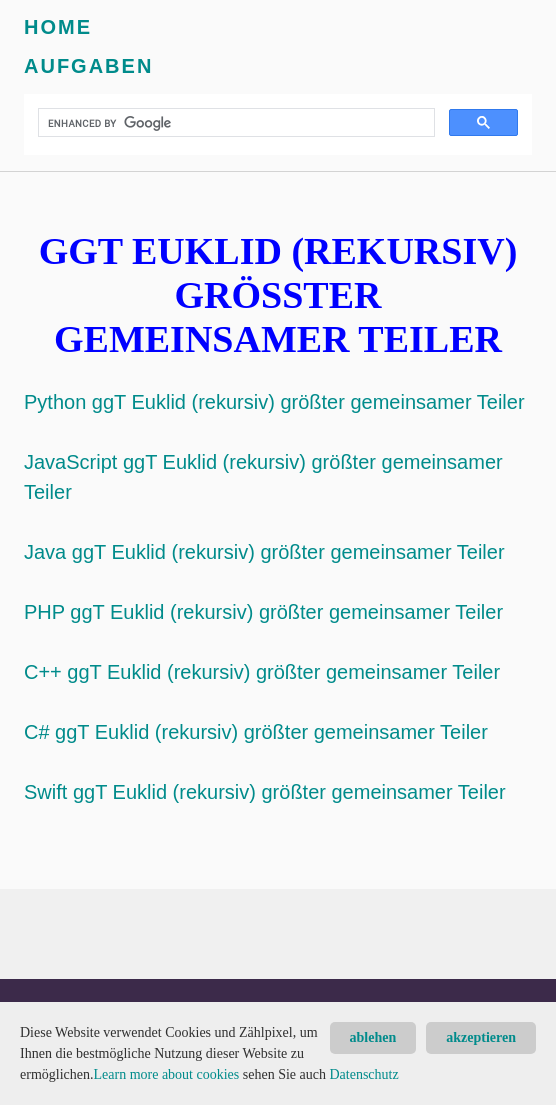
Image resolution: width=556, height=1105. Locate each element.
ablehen (373, 1037)
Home (58, 27)
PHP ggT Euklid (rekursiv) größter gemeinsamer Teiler (263, 612)
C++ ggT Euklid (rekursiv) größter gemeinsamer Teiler (262, 672)
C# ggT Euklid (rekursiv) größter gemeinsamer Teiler (256, 732)
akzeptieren (481, 1037)
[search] (234, 123)
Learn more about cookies (166, 1074)
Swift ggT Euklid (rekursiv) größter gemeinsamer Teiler (265, 792)
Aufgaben (88, 66)
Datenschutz (363, 1074)
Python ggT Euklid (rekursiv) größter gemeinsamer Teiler (274, 402)
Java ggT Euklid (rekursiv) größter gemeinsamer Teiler (264, 552)
